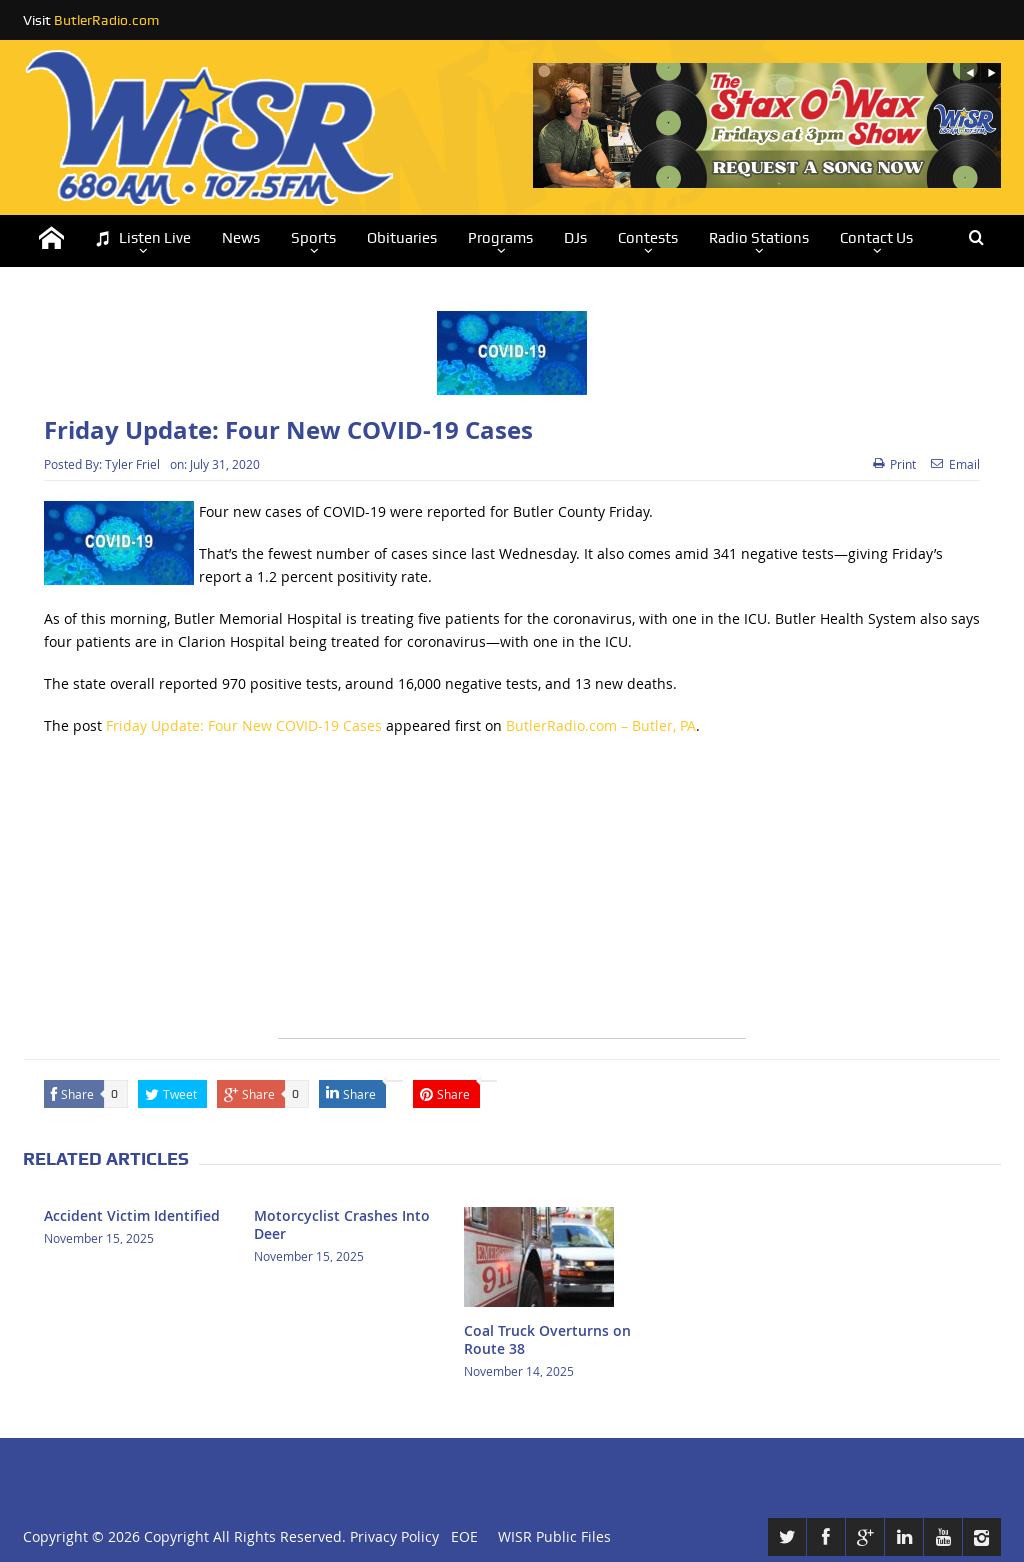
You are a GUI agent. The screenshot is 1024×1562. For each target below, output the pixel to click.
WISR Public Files (554, 1536)
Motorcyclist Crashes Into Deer (342, 1224)
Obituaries (402, 238)
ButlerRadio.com (106, 20)
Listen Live (143, 238)
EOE (460, 1536)
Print (894, 464)
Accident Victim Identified (132, 1215)
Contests (648, 238)
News (241, 238)
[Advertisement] (512, 898)
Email (955, 464)
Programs (500, 238)
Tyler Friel (132, 464)
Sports (313, 238)
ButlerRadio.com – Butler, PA (601, 725)
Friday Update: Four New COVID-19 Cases (244, 725)
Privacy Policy (394, 1536)
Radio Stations (759, 238)
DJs (575, 238)
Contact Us (876, 238)
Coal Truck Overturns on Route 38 (547, 1339)
